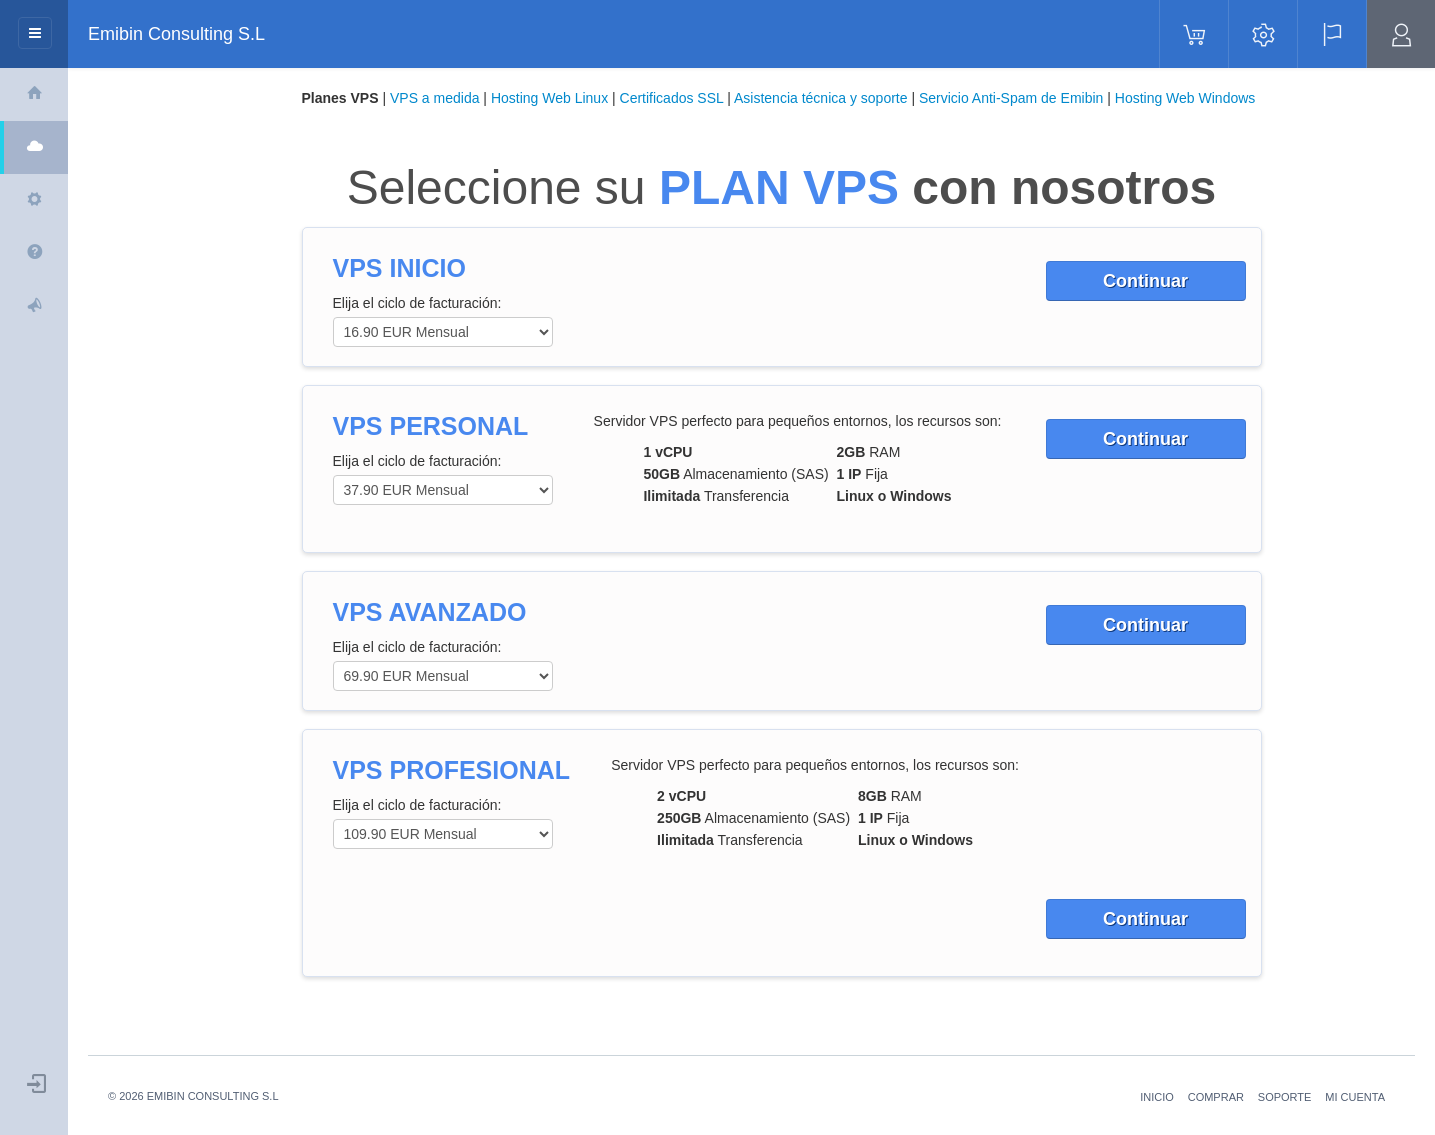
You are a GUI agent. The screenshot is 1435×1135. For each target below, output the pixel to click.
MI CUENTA (1355, 1097)
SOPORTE (1285, 1097)
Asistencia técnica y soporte (821, 98)
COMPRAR (1216, 1097)
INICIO (1157, 1097)
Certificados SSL (672, 98)
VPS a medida (435, 98)
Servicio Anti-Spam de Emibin (1011, 98)
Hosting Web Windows (1185, 98)
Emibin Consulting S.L (176, 34)
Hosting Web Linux (549, 98)
